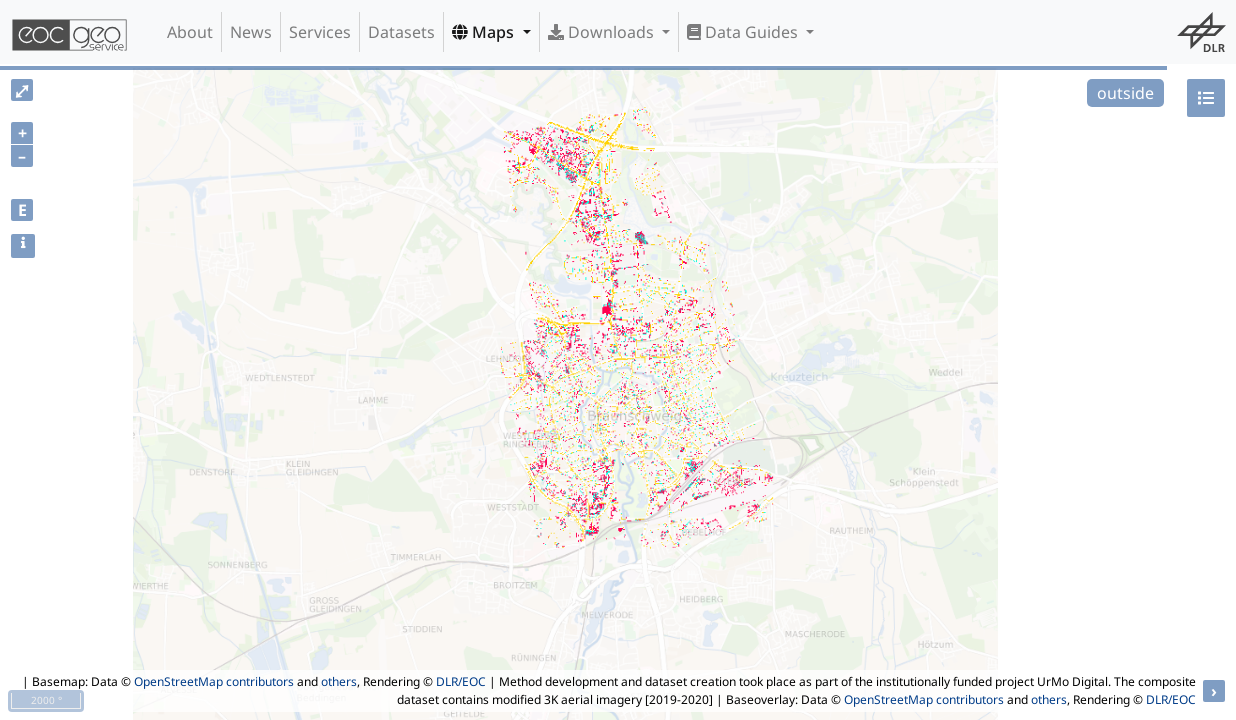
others (339, 681)
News (251, 32)
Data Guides (744, 32)
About (190, 32)
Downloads (603, 32)
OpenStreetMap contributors (214, 681)
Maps (485, 32)
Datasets (401, 32)
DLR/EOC (461, 681)
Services (320, 32)
